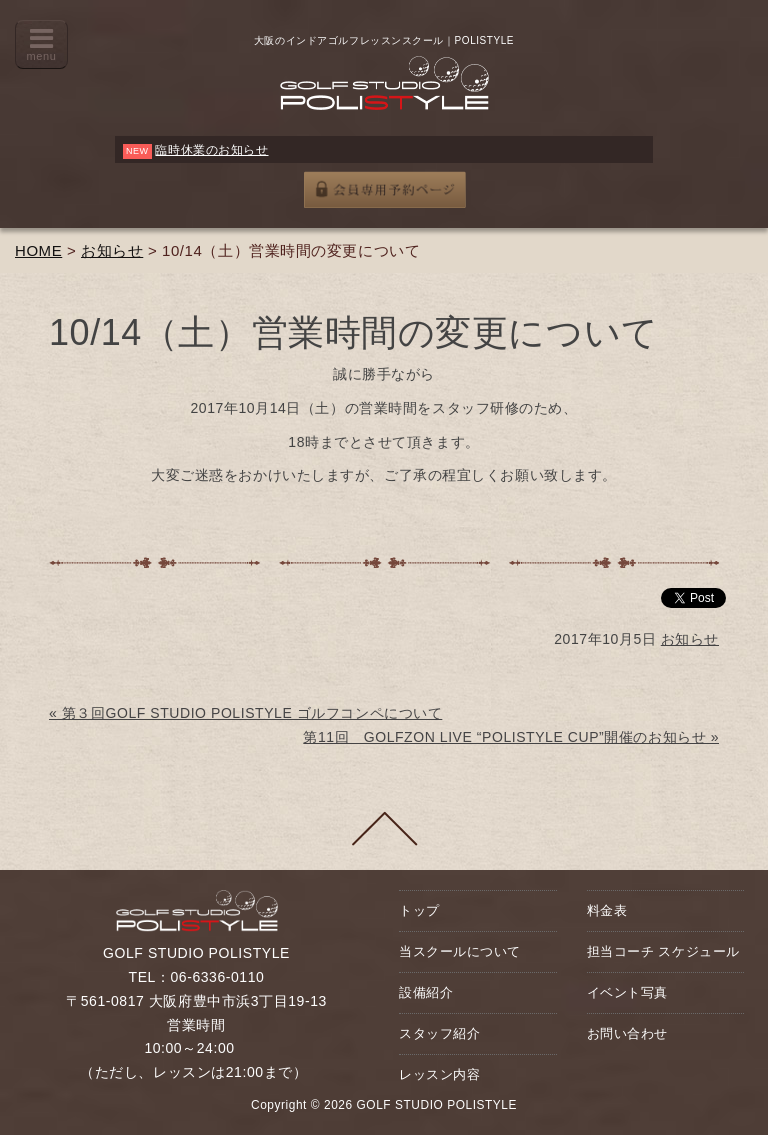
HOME (38, 250)
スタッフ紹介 (439, 1033)
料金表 (607, 910)
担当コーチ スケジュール (663, 951)
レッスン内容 (439, 1074)
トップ (419, 910)
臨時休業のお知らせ (211, 150)
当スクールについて (460, 951)
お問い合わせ (627, 1033)
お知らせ (112, 250)
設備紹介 (426, 992)
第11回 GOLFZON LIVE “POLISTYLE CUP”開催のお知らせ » (511, 737)
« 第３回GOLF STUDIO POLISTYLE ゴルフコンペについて (245, 713)
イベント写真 (627, 992)
